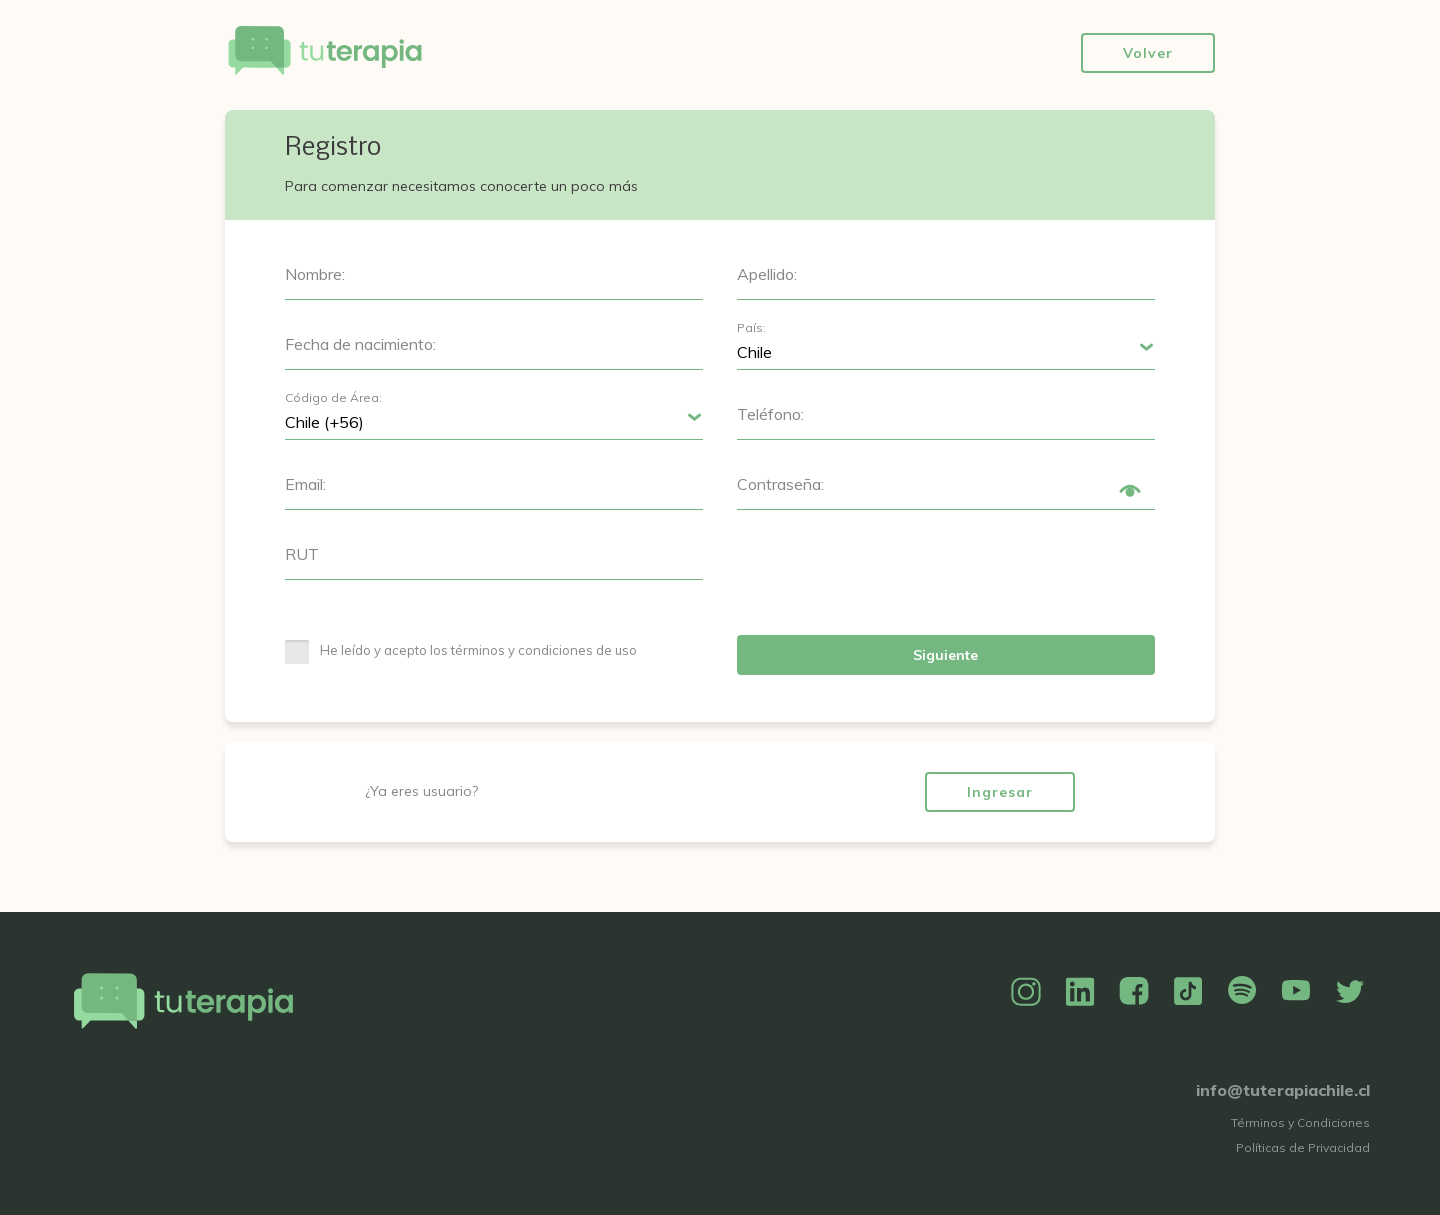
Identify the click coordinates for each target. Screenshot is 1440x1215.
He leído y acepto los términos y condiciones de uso (478, 650)
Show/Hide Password (1130, 491)
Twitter (1350, 992)
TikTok (1188, 992)
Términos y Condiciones (1300, 1122)
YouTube (1296, 992)
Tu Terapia (325, 52)
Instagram (1026, 992)
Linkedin (1080, 992)
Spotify (1242, 992)
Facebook (1134, 992)
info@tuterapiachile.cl (1283, 1090)
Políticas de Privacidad (1303, 1147)
